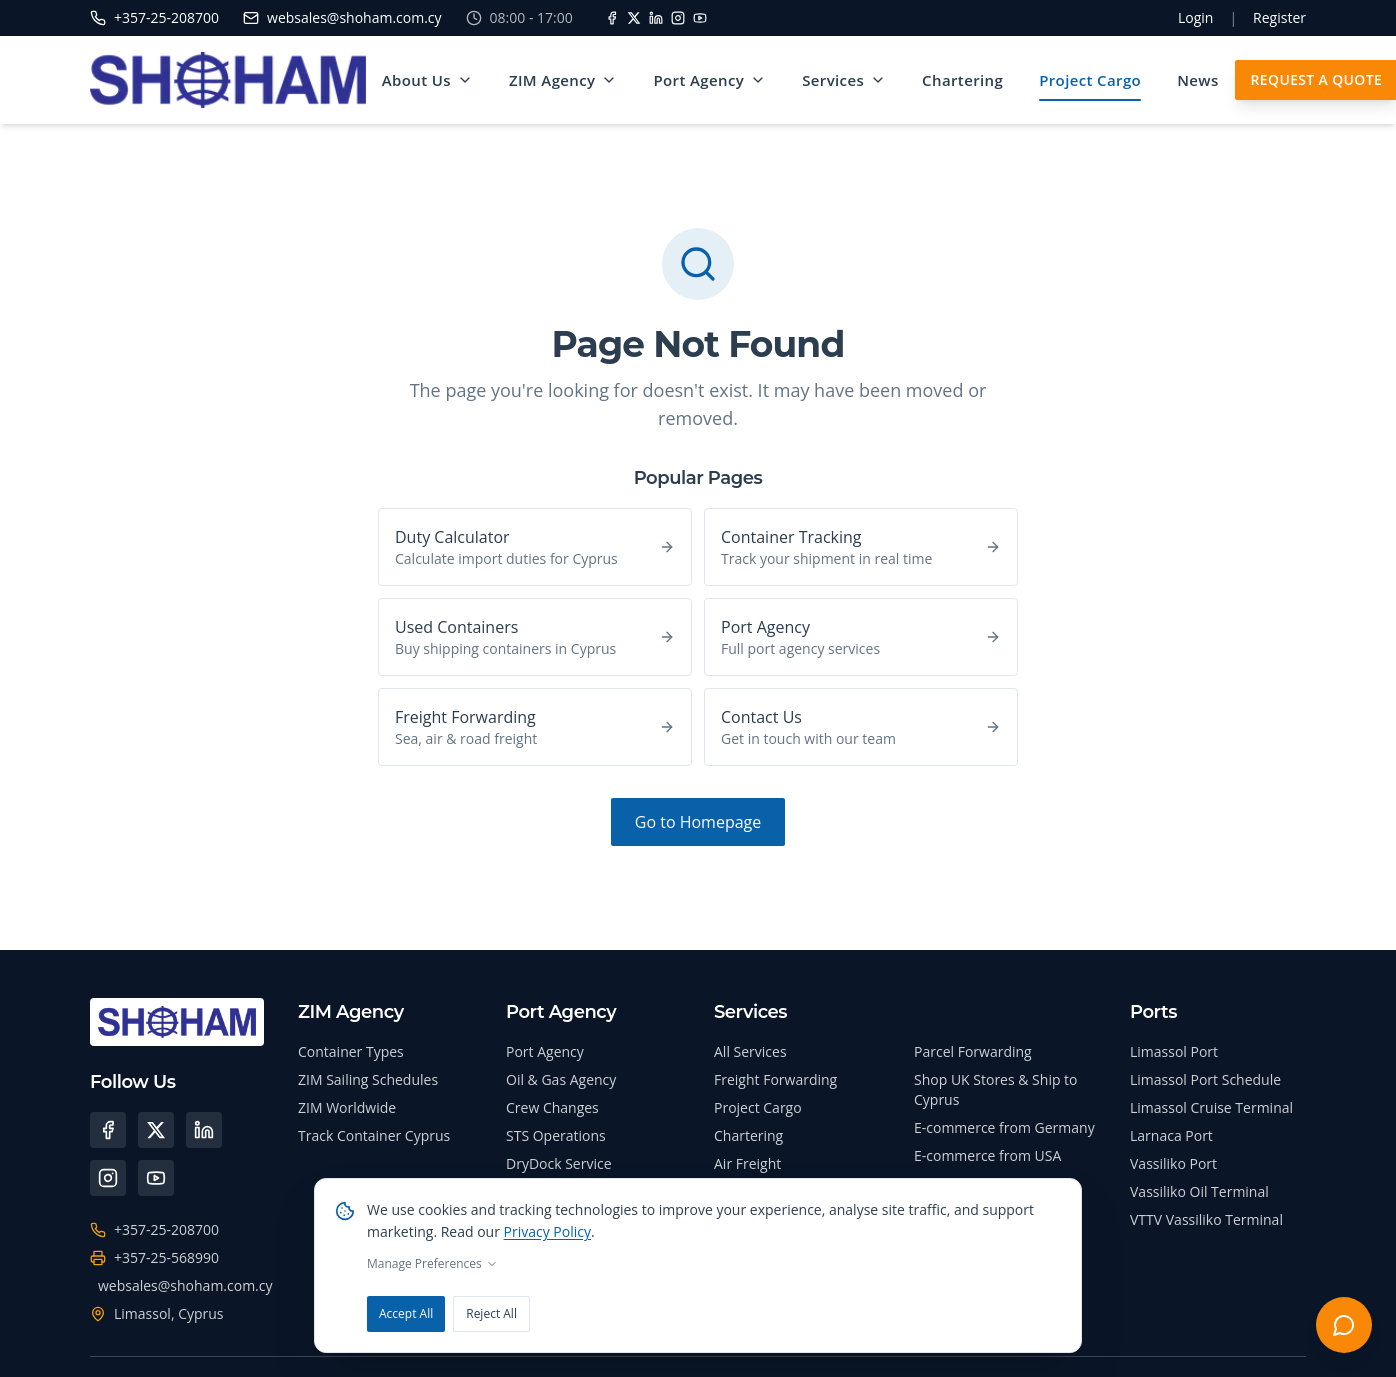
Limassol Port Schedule (1205, 1079)
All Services (750, 1051)
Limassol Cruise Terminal (1211, 1107)
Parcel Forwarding (973, 1051)
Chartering (962, 80)
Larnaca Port (1171, 1135)
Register (1279, 17)
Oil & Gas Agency (561, 1079)
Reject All (491, 1313)
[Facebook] (612, 18)
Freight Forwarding (775, 1079)
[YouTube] (700, 18)
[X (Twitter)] (156, 1130)
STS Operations (556, 1135)
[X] (634, 18)
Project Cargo (1090, 80)
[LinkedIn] (656, 18)
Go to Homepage (698, 822)
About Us (427, 80)
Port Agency (709, 80)
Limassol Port (1174, 1051)
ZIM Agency (563, 80)
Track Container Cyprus (374, 1135)
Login (1195, 17)
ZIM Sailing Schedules (368, 1079)
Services (844, 80)
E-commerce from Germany (1004, 1127)
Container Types (351, 1051)
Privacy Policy (547, 1231)
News (1197, 80)
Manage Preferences (432, 1264)
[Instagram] (678, 18)
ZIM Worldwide (347, 1107)
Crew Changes (552, 1107)
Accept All (406, 1313)
